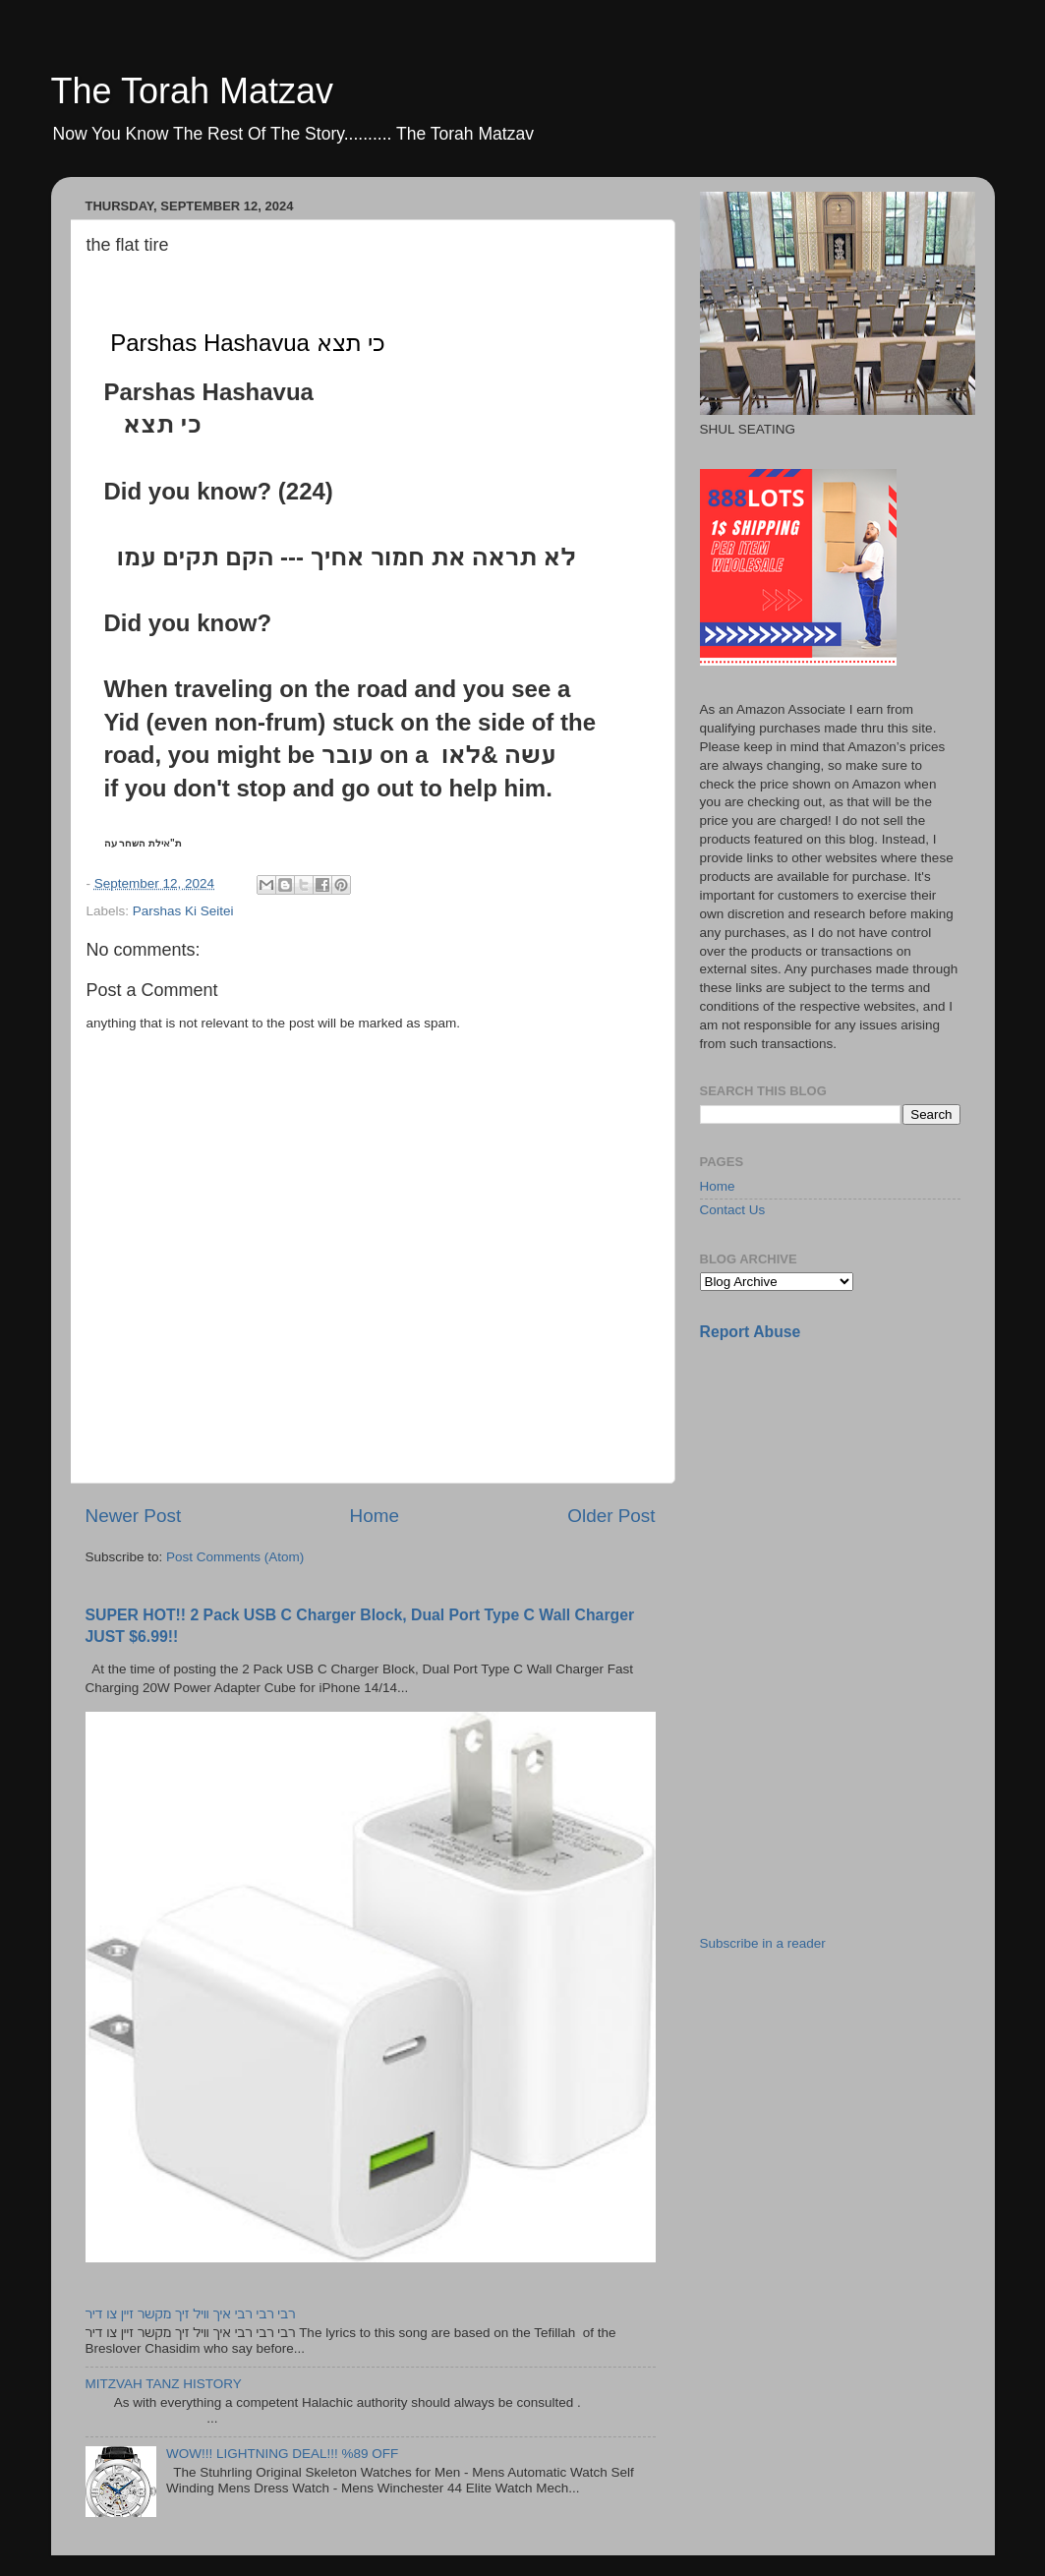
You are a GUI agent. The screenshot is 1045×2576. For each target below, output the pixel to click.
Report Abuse (750, 1331)
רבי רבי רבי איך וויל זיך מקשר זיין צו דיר (191, 2314)
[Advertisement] (847, 1495)
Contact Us (733, 1209)
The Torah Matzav (192, 91)
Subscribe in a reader (763, 1943)
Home (374, 1515)
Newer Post (134, 1515)
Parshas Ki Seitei (183, 911)
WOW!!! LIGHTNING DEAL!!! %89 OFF (282, 2453)
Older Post (611, 1515)
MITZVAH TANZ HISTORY (164, 2383)
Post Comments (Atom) (235, 1557)
